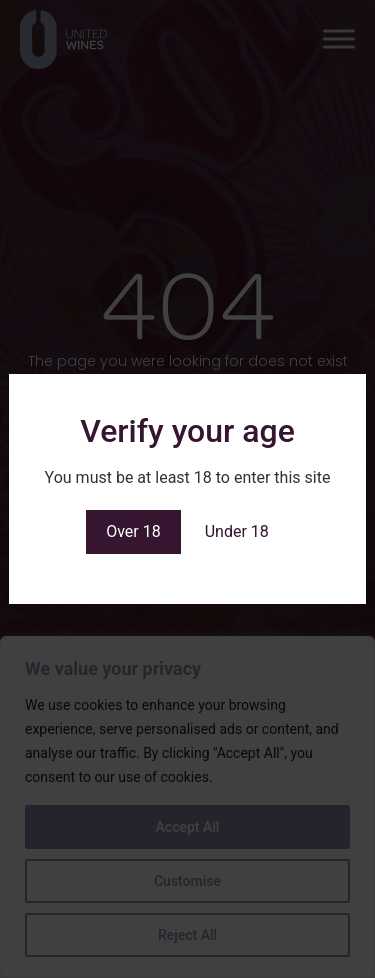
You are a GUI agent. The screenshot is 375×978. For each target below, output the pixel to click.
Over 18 (133, 531)
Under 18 (237, 531)
